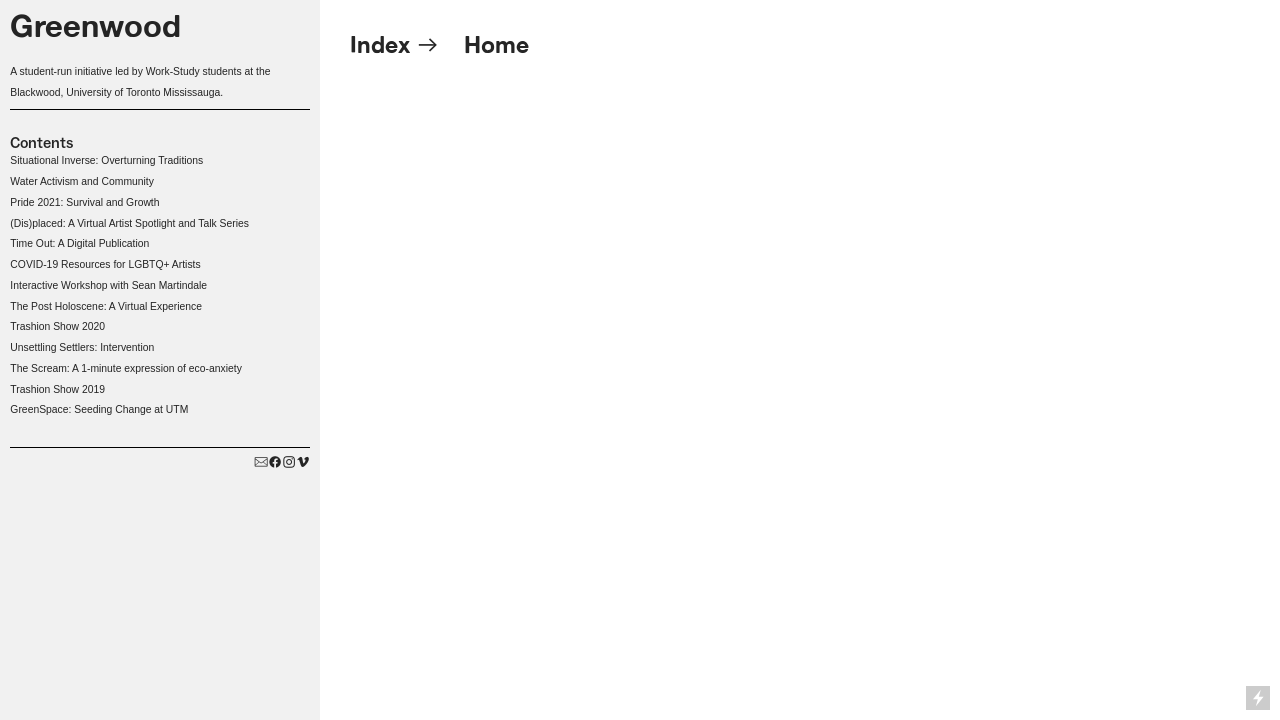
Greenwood (95, 25)
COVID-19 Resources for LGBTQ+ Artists (105, 264)
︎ (261, 462)
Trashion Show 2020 (57, 326)
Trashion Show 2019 (57, 389)
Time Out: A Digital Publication (79, 243)
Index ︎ (398, 44)
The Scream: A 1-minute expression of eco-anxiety (125, 368)
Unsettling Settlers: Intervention (82, 347)
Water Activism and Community (82, 181)
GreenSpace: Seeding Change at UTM (99, 409)
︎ (275, 462)
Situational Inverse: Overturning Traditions (106, 160)
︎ (303, 462)
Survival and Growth (114, 202)
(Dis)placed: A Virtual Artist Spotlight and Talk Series (129, 223)
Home (496, 44)
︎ (289, 462)
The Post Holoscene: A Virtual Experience (106, 306)
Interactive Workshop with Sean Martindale (108, 285)
